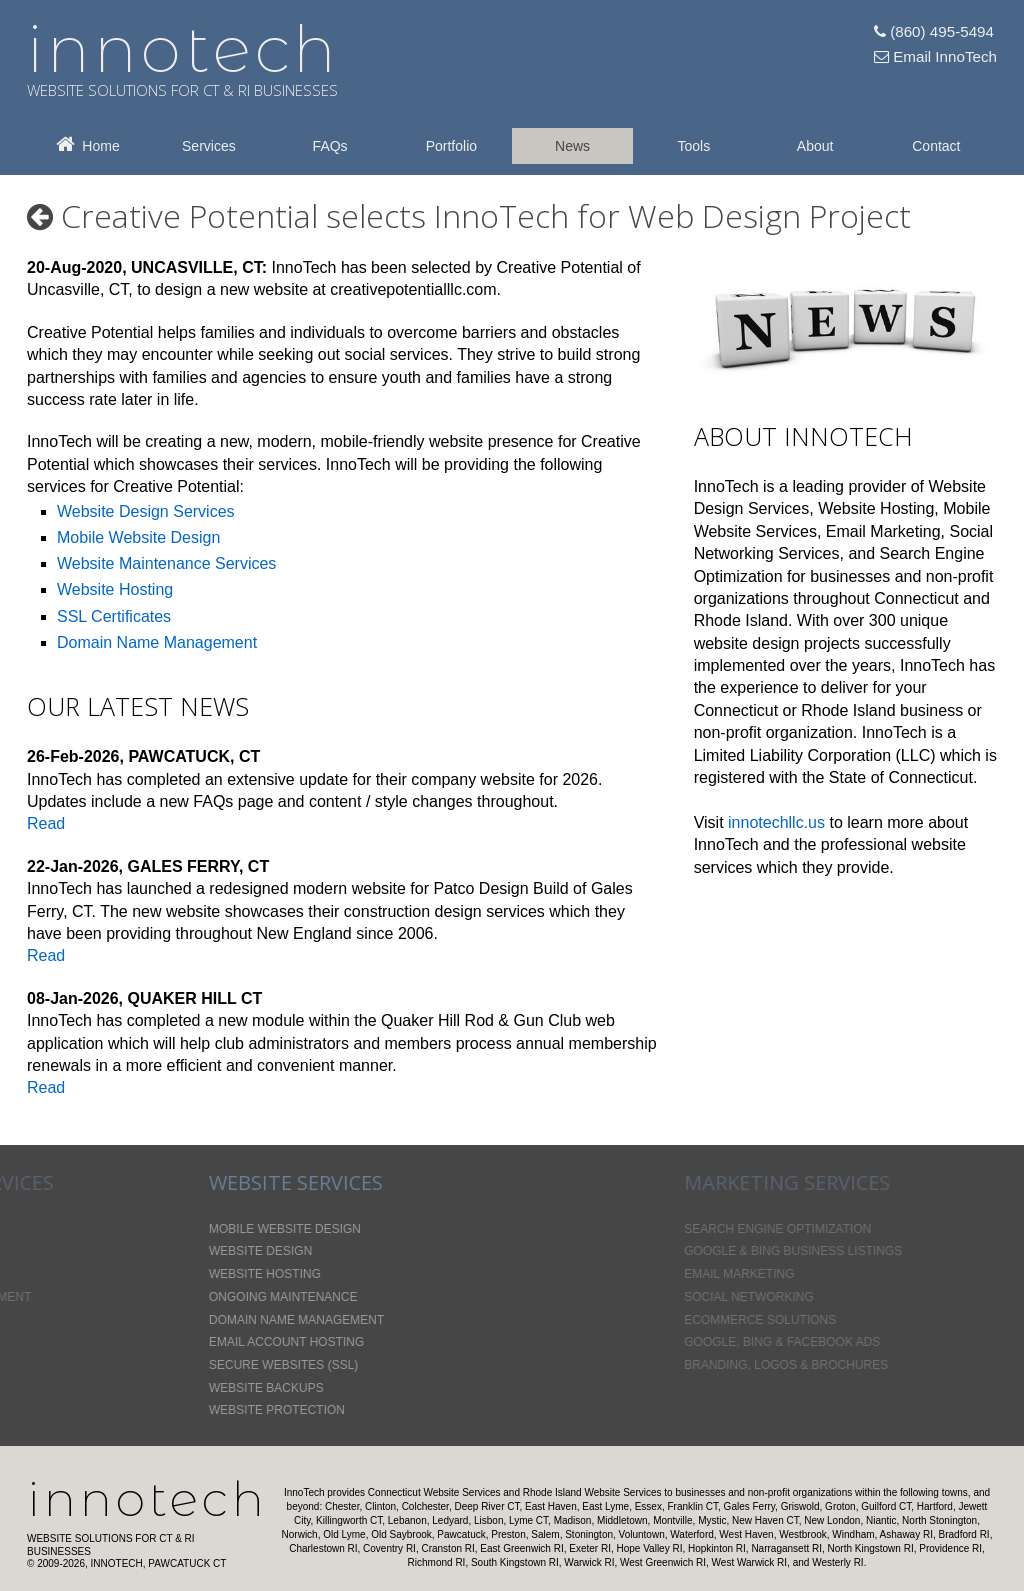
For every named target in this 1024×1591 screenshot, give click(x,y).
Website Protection (119, 1411)
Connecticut (916, 599)
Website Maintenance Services (166, 564)
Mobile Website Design (138, 538)
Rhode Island (741, 621)
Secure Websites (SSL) (125, 1366)
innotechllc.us (776, 823)
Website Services (138, 1183)
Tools (694, 146)
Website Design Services (146, 512)
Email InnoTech (935, 56)
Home (88, 144)
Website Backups (108, 1389)
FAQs (330, 146)
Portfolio (451, 146)
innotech (183, 48)
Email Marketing (883, 532)
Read (46, 824)
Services (209, 146)
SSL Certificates (114, 617)
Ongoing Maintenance (125, 1298)
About (815, 146)
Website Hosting (115, 590)
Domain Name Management (157, 643)
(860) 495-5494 (934, 31)
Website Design (102, 1252)
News (572, 146)
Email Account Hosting (128, 1343)
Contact (936, 146)
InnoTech (147, 1500)
